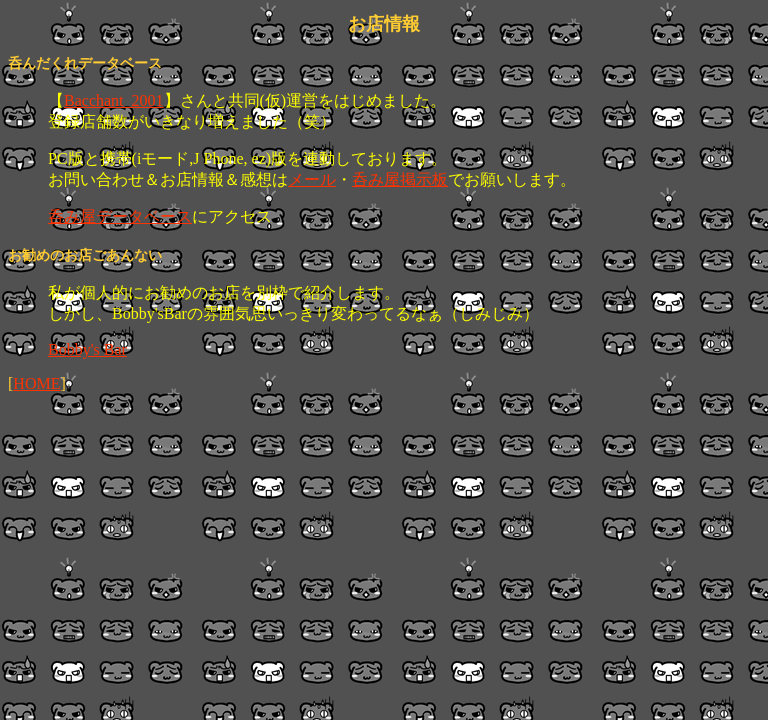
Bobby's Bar (87, 349)
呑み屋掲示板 (400, 179)
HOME (36, 383)
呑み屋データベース (120, 216)
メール (312, 179)
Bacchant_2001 (114, 100)
